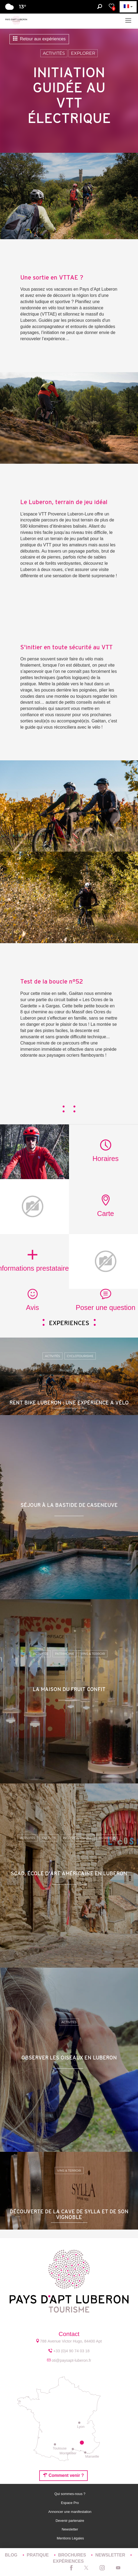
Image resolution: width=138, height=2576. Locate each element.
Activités (54, 53)
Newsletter (70, 2529)
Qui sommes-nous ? (70, 2494)
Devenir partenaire (70, 2521)
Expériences (68, 2561)
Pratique (38, 2555)
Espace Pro (70, 2503)
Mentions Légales (70, 2538)
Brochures (72, 2555)
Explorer (83, 53)
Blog (12, 2555)
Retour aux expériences (39, 38)
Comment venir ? (63, 2475)
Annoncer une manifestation (70, 2512)
